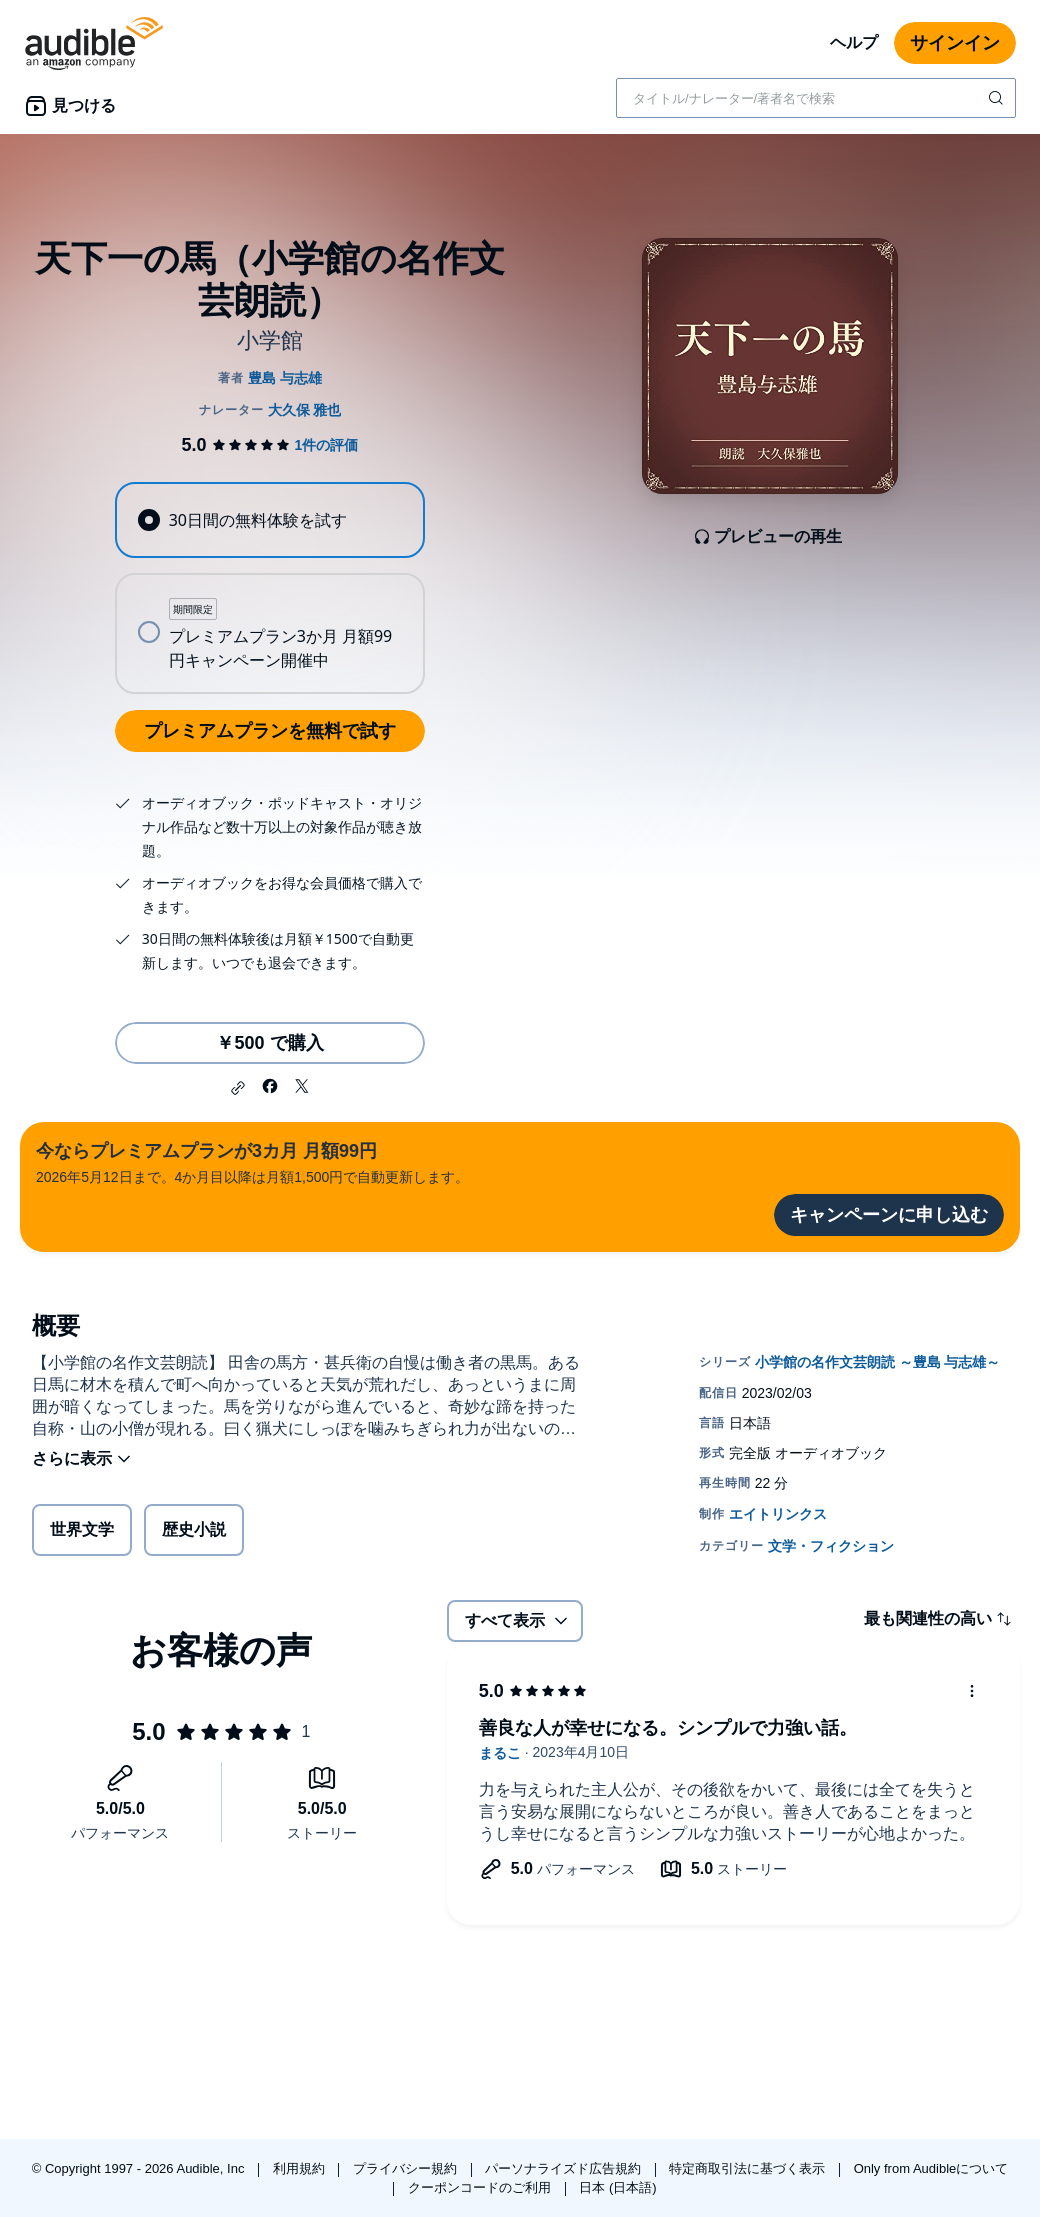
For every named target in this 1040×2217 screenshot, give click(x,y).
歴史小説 (194, 1529)
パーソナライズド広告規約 (565, 2168)
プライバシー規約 (407, 2168)
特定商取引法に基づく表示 (749, 2168)
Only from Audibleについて (931, 2168)
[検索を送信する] (998, 98)
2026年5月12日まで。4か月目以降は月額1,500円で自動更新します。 (252, 1161)
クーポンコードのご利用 (481, 2187)
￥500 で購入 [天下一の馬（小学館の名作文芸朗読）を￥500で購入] (269, 1043)
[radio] (269, 520)
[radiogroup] (269, 588)
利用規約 (301, 2168)
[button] (238, 1088)
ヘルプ (854, 42)
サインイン (955, 43)
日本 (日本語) (617, 2187)
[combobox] (816, 98)
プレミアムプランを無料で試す (270, 731)
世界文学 (82, 1529)
